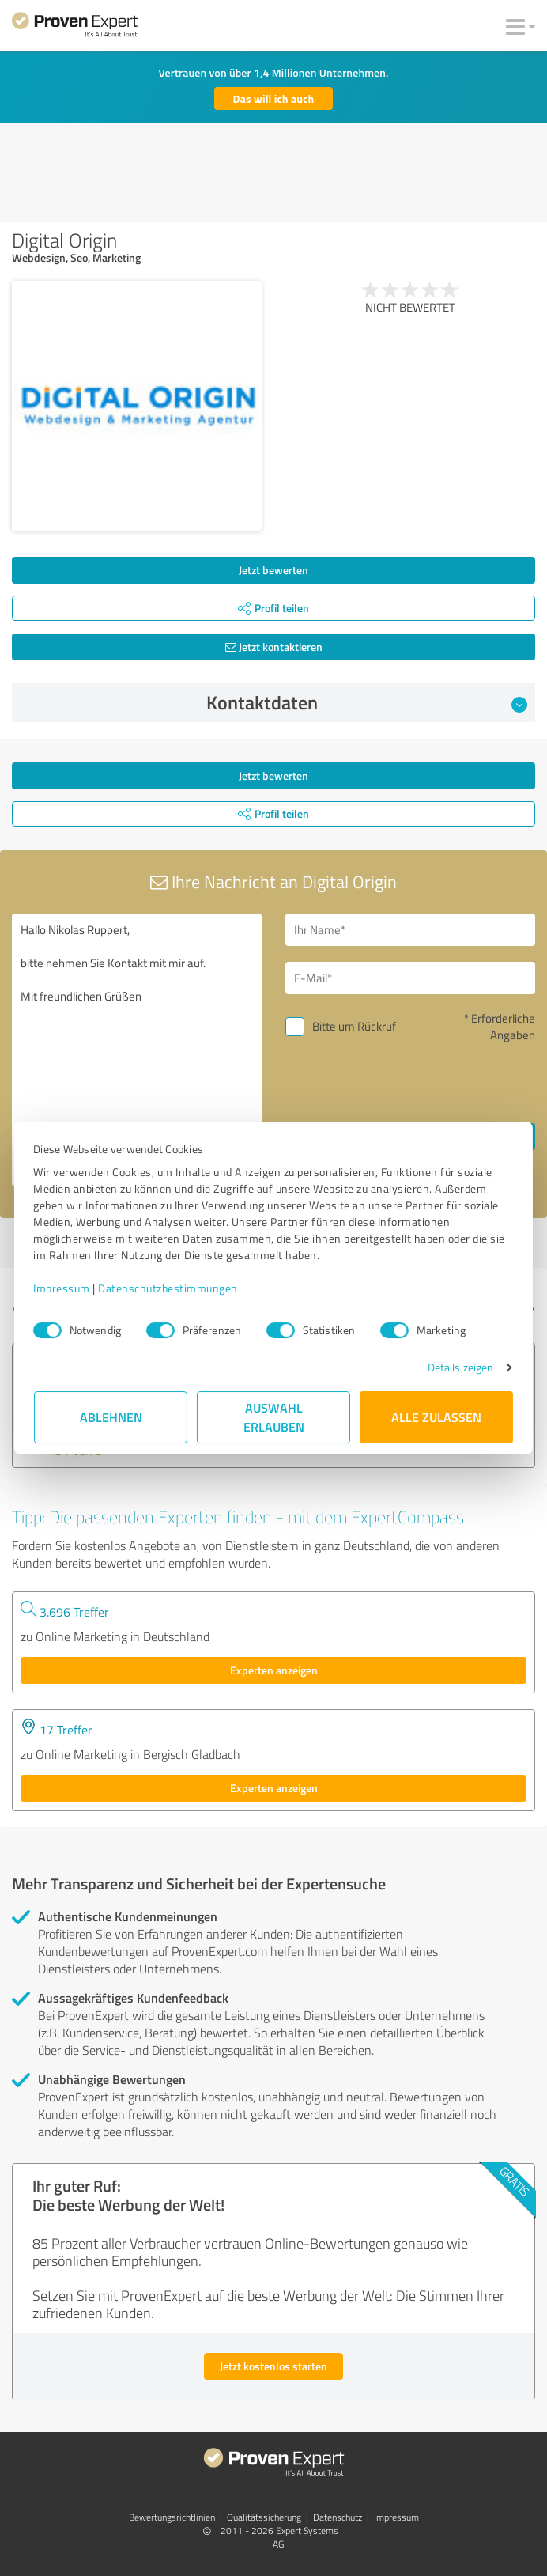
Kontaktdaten (367, 702)
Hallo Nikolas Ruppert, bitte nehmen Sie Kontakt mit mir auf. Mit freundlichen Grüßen (137, 1050)
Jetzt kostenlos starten (273, 2366)
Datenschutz (337, 2517)
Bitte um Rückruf (354, 1026)
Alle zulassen (436, 1417)
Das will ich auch (274, 98)
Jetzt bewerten (273, 569)
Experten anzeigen (274, 1670)
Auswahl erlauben (273, 1417)
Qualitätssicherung (264, 2517)
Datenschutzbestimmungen (169, 1288)
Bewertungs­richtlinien (172, 2517)
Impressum (62, 1288)
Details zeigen (459, 1367)
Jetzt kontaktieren (274, 646)
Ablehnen (111, 1417)
